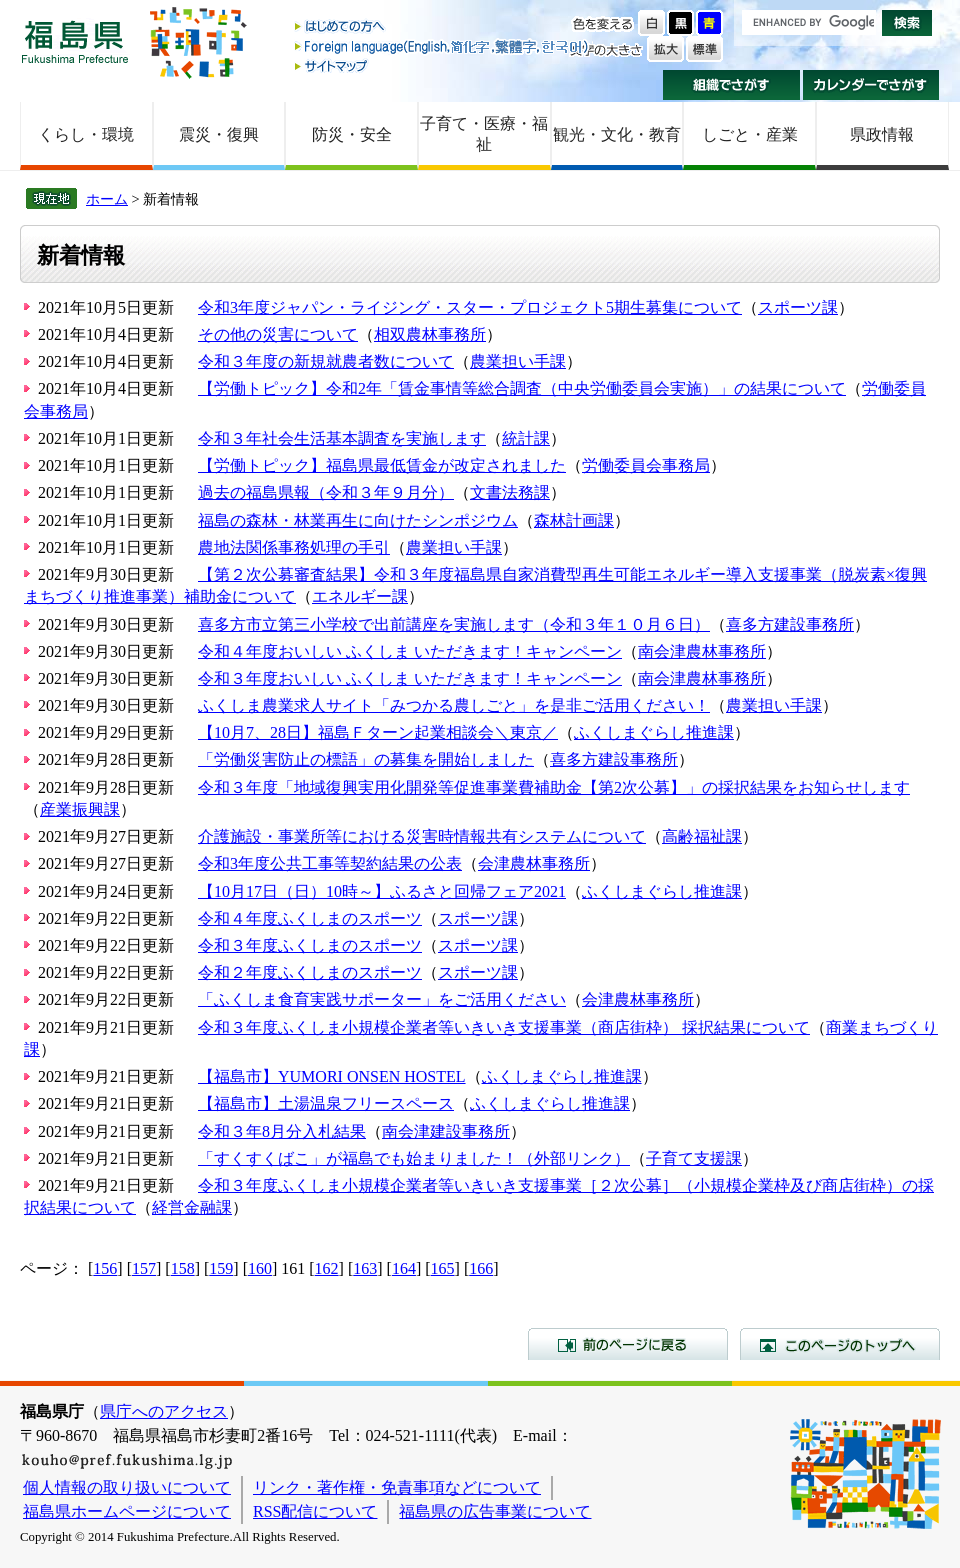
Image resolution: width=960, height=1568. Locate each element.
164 (404, 1268)
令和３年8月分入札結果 (282, 1131)
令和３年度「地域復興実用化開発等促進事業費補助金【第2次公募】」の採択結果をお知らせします (554, 787)
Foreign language (443, 46)
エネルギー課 (360, 596)
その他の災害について (278, 334)
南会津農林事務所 (702, 651)
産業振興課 (80, 809)
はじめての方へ (443, 27)
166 (481, 1268)
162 (327, 1268)
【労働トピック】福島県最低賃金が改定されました (382, 465)
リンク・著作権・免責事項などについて (397, 1487)
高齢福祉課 (702, 836)
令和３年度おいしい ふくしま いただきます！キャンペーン (410, 678)
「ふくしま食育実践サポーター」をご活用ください (382, 999)
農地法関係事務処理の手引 (294, 547)
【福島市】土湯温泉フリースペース (326, 1103)
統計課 (526, 438)
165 (443, 1268)
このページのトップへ (840, 1344)
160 (260, 1268)
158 (183, 1268)
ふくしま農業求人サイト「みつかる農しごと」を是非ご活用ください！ (454, 705)
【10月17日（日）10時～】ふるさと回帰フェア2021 (382, 891)
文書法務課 (510, 492)
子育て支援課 (694, 1158)
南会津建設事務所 (446, 1131)
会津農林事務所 (534, 863)
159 (221, 1268)
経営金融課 (192, 1207)
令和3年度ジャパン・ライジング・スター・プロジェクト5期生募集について (470, 307)
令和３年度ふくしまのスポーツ (310, 945)
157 (144, 1268)
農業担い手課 (518, 361)
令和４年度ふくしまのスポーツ (310, 918)
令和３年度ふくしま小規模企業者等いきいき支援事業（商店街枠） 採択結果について (504, 1027)
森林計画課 (574, 520)
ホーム (107, 199)
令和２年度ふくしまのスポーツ (310, 972)
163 (365, 1268)
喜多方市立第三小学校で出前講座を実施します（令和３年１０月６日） (454, 624)
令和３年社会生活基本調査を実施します (342, 438)
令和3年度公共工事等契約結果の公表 (330, 863)
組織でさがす (731, 85)
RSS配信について (315, 1511)
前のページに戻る (628, 1344)
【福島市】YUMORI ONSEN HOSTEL (332, 1076)
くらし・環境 (86, 134)
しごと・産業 (750, 134)
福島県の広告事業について (495, 1511)
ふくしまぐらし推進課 (654, 732)
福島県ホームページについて (127, 1511)
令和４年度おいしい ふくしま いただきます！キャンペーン (410, 651)
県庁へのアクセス (164, 1411)
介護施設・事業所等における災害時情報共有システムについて (422, 836)
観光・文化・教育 (617, 134)
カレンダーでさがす (871, 85)
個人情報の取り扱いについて (127, 1487)
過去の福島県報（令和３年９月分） (326, 492)
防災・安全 (352, 134)
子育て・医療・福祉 (484, 134)
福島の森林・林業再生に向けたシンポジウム (358, 520)
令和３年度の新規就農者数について (326, 361)
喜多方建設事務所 (790, 624)
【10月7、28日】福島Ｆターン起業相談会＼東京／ (378, 732)
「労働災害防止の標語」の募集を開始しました (366, 759)
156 (105, 1268)
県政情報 (882, 134)
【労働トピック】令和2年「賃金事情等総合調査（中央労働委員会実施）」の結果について (522, 388)
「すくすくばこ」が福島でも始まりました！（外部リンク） (414, 1158)
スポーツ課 (798, 307)
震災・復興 (219, 134)
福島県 (75, 41)
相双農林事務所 (430, 334)
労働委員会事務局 (646, 465)
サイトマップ (443, 65)
